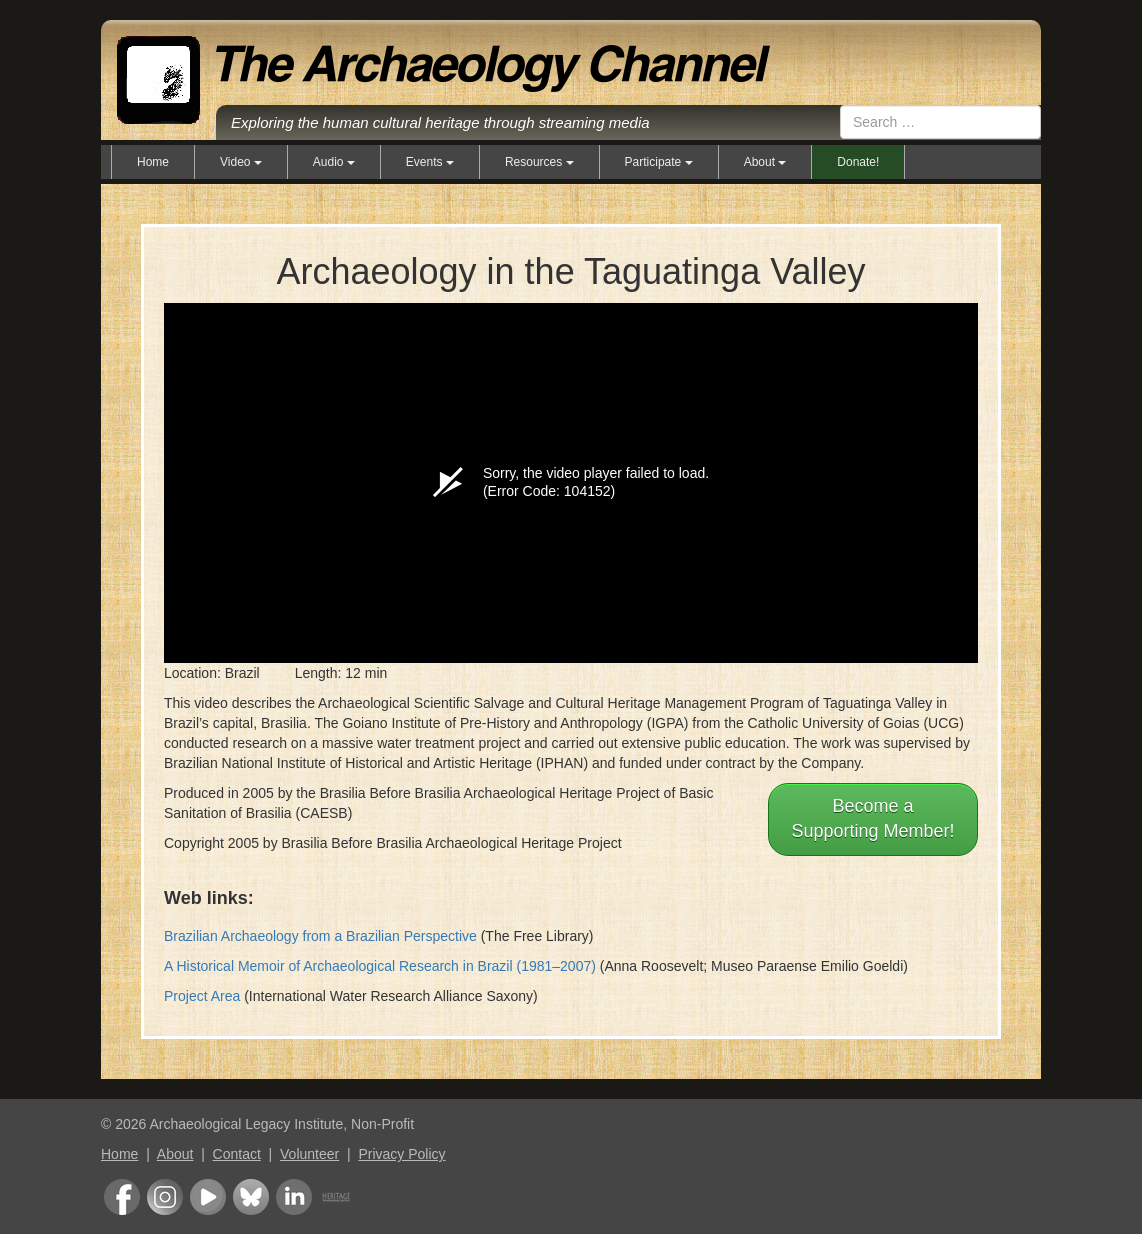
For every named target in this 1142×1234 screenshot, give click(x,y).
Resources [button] (539, 162)
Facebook (122, 1197)
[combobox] (940, 122)
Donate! (858, 162)
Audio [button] (334, 162)
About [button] (765, 162)
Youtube (208, 1197)
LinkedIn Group (294, 1197)
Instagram (165, 1197)
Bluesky (251, 1197)
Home (153, 162)
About (175, 1154)
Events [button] (430, 162)
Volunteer (309, 1154)
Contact (237, 1154)
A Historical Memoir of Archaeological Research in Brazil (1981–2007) (380, 966)
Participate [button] (659, 162)
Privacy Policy (401, 1154)
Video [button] (241, 162)
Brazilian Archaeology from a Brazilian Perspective (320, 936)
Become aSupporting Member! (872, 819)
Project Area (202, 996)
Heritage (336, 1197)
